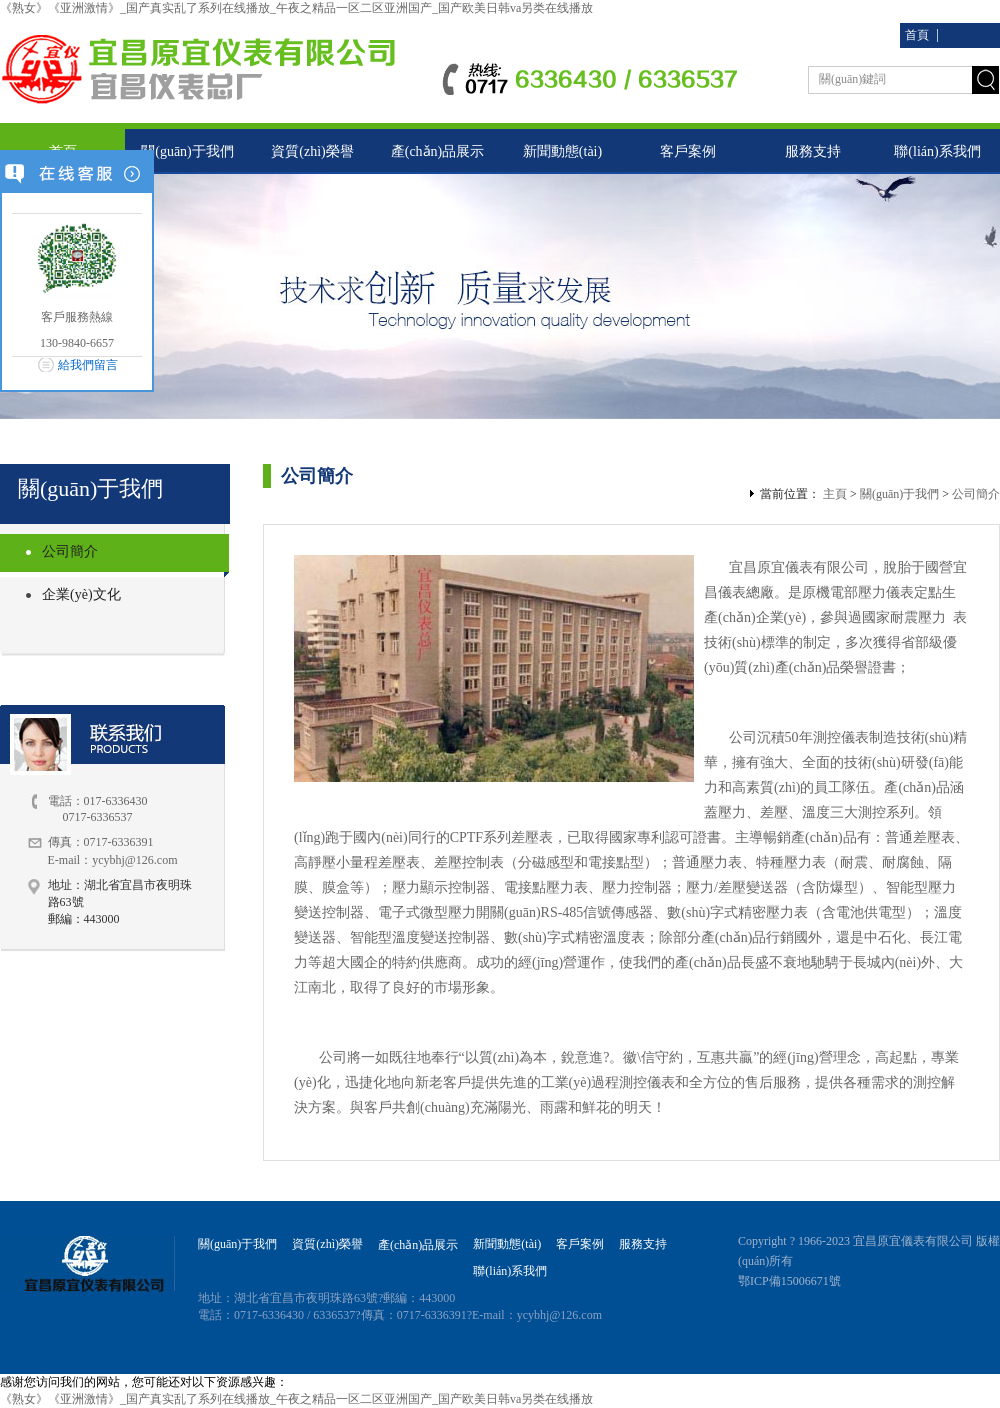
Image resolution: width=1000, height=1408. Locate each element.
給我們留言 (88, 365)
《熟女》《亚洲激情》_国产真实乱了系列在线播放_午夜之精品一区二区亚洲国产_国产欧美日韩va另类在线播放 (296, 8)
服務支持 (813, 151)
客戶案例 (688, 151)
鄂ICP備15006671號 (789, 1281)
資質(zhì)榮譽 (312, 151)
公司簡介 (70, 551)
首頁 (917, 35)
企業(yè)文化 (81, 594)
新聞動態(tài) (562, 151)
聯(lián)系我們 (937, 151)
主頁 (835, 494)
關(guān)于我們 (187, 151)
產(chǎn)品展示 (438, 151)
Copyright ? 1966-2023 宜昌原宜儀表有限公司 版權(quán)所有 (869, 1251)
